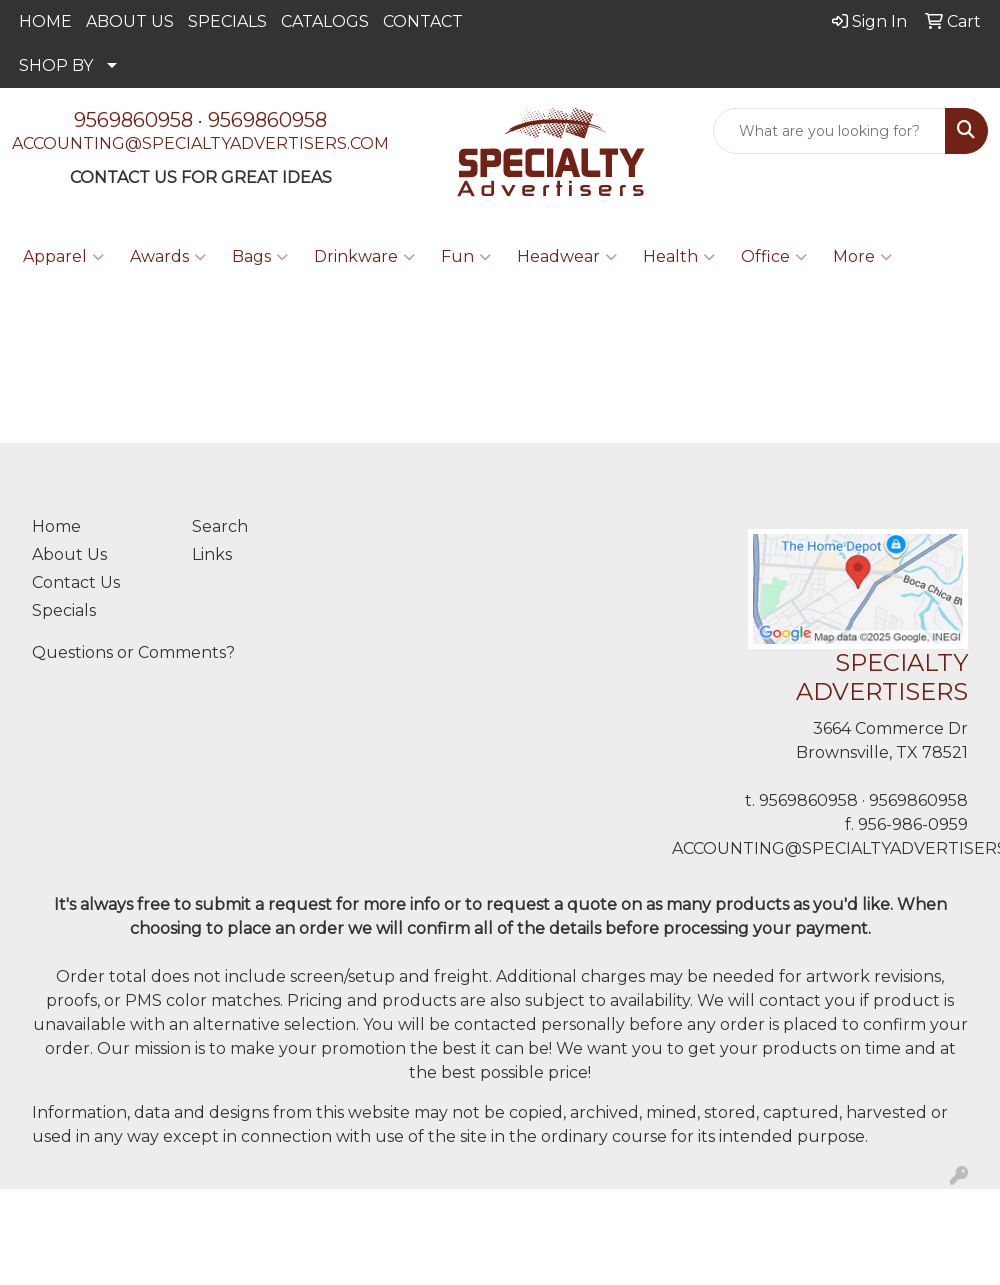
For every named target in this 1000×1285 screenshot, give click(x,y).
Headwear (567, 257)
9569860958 (133, 120)
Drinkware (364, 257)
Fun (466, 257)
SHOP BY (56, 65)
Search (220, 526)
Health (679, 257)
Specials (64, 610)
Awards (168, 257)
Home (56, 526)
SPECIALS (227, 21)
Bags (260, 257)
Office (774, 257)
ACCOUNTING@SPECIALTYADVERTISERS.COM (200, 143)
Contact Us (76, 582)
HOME (45, 21)
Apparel (63, 257)
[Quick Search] (830, 131)
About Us (69, 554)
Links (212, 554)
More (862, 257)
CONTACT (423, 21)
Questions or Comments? (133, 652)
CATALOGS (325, 21)
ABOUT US (130, 21)
